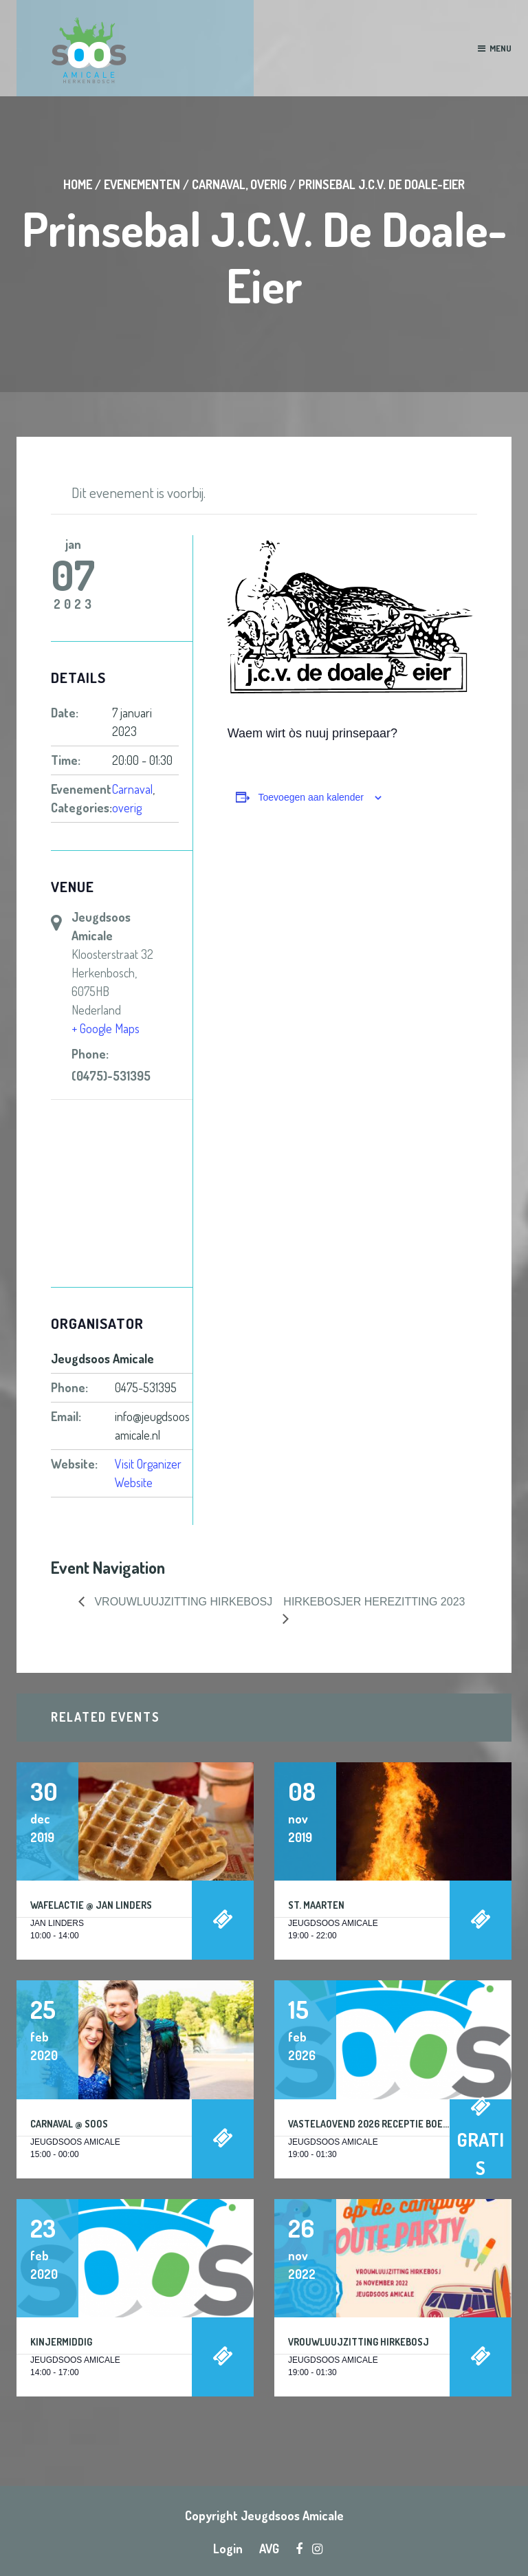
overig (268, 184)
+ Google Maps (106, 1028)
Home (77, 184)
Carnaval (218, 184)
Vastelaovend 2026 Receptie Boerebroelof (390, 2124)
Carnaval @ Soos (69, 2124)
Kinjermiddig (61, 2342)
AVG (269, 2548)
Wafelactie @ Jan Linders (91, 1905)
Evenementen (142, 184)
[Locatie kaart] (121, 1194)
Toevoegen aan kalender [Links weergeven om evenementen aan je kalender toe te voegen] (311, 797)
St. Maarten (316, 1905)
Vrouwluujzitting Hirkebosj (358, 2342)
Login (228, 2548)
